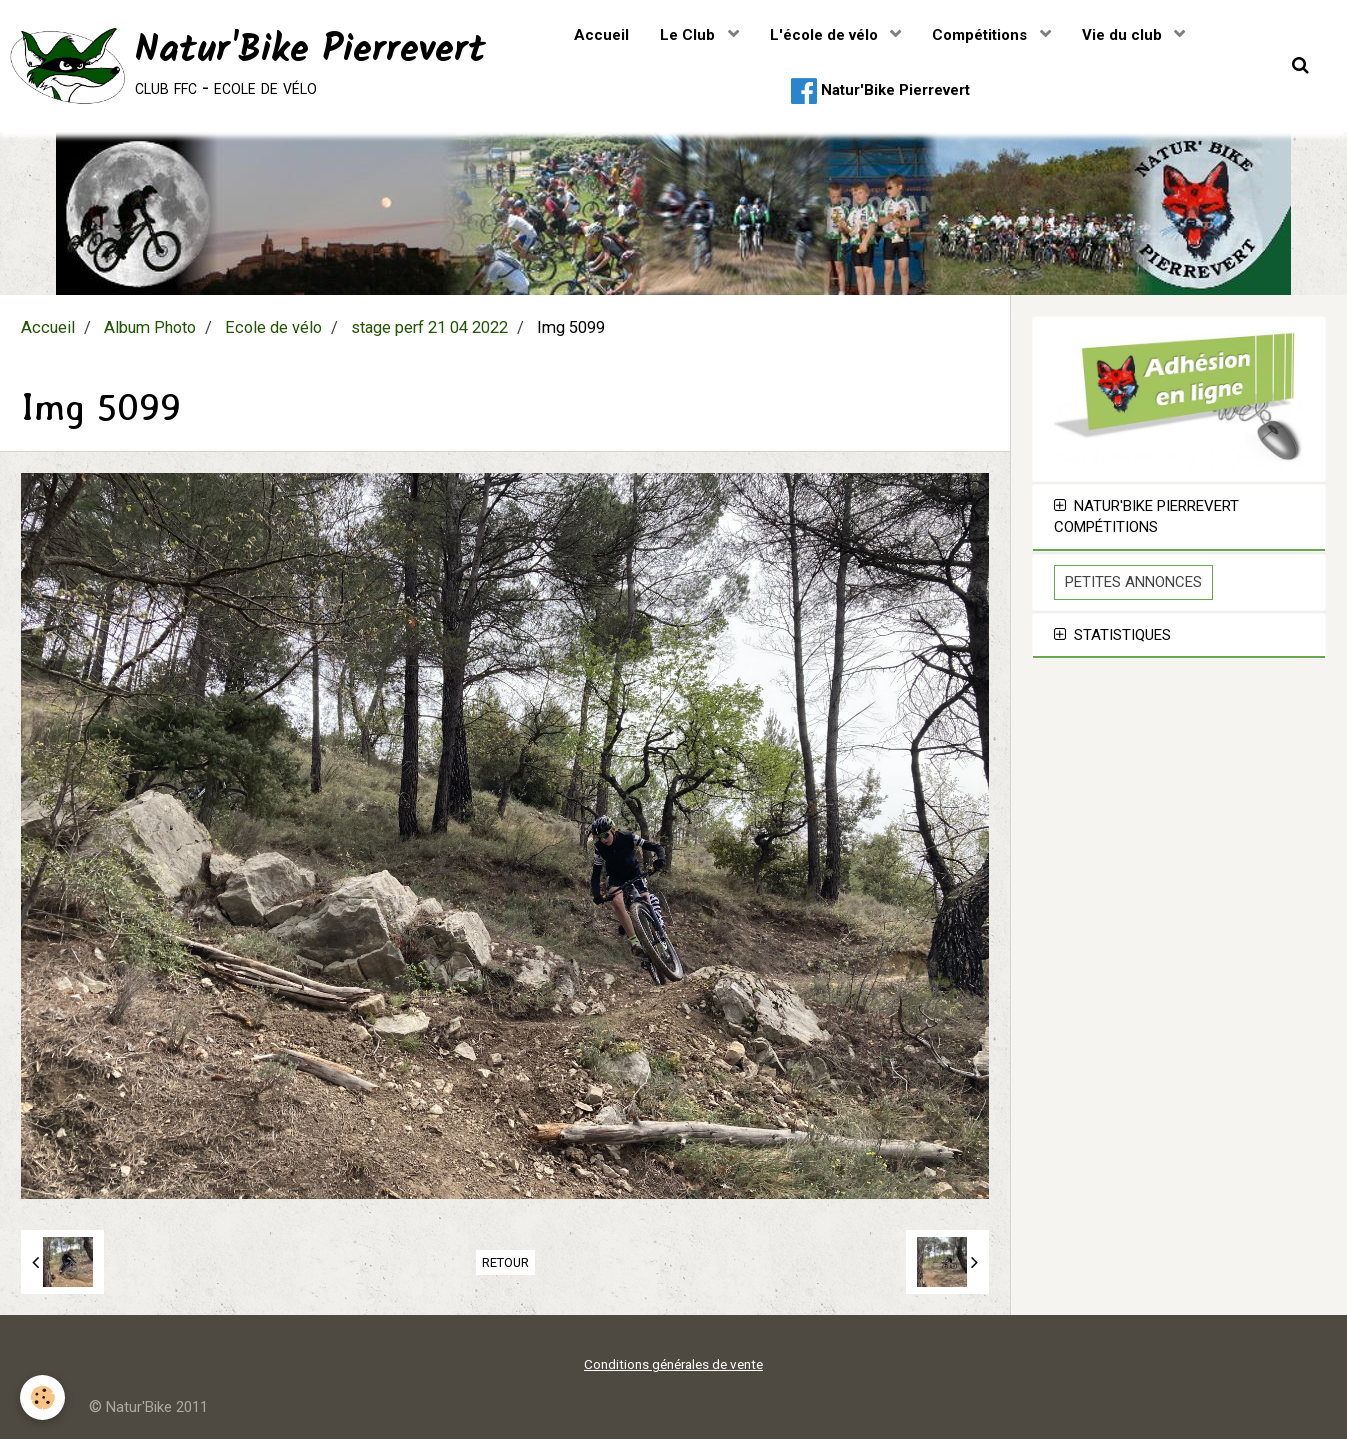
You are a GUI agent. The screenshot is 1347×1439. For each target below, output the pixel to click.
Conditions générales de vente (673, 1364)
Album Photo (150, 327)
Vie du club (1124, 35)
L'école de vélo (826, 35)
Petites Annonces (1133, 582)
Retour (505, 1262)
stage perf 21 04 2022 (429, 327)
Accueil (601, 35)
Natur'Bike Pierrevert (880, 91)
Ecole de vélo (273, 327)
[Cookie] (42, 1397)
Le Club (689, 35)
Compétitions (981, 35)
